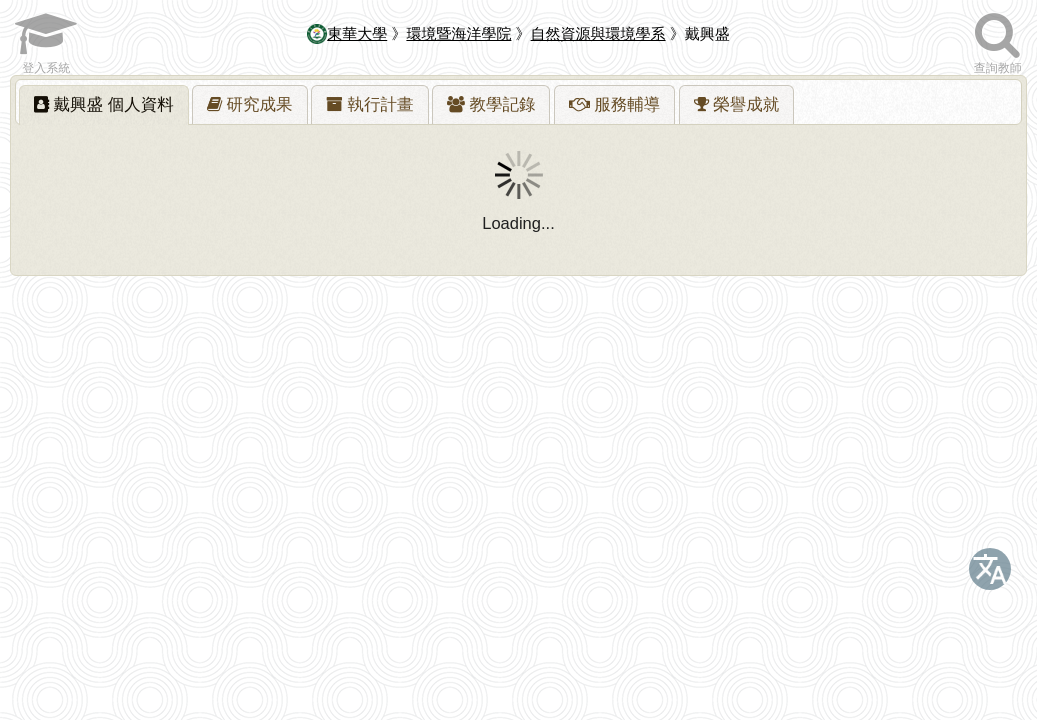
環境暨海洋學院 (458, 33)
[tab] (104, 105)
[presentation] (250, 105)
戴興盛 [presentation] (104, 104)
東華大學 (347, 33)
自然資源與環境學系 (598, 33)
